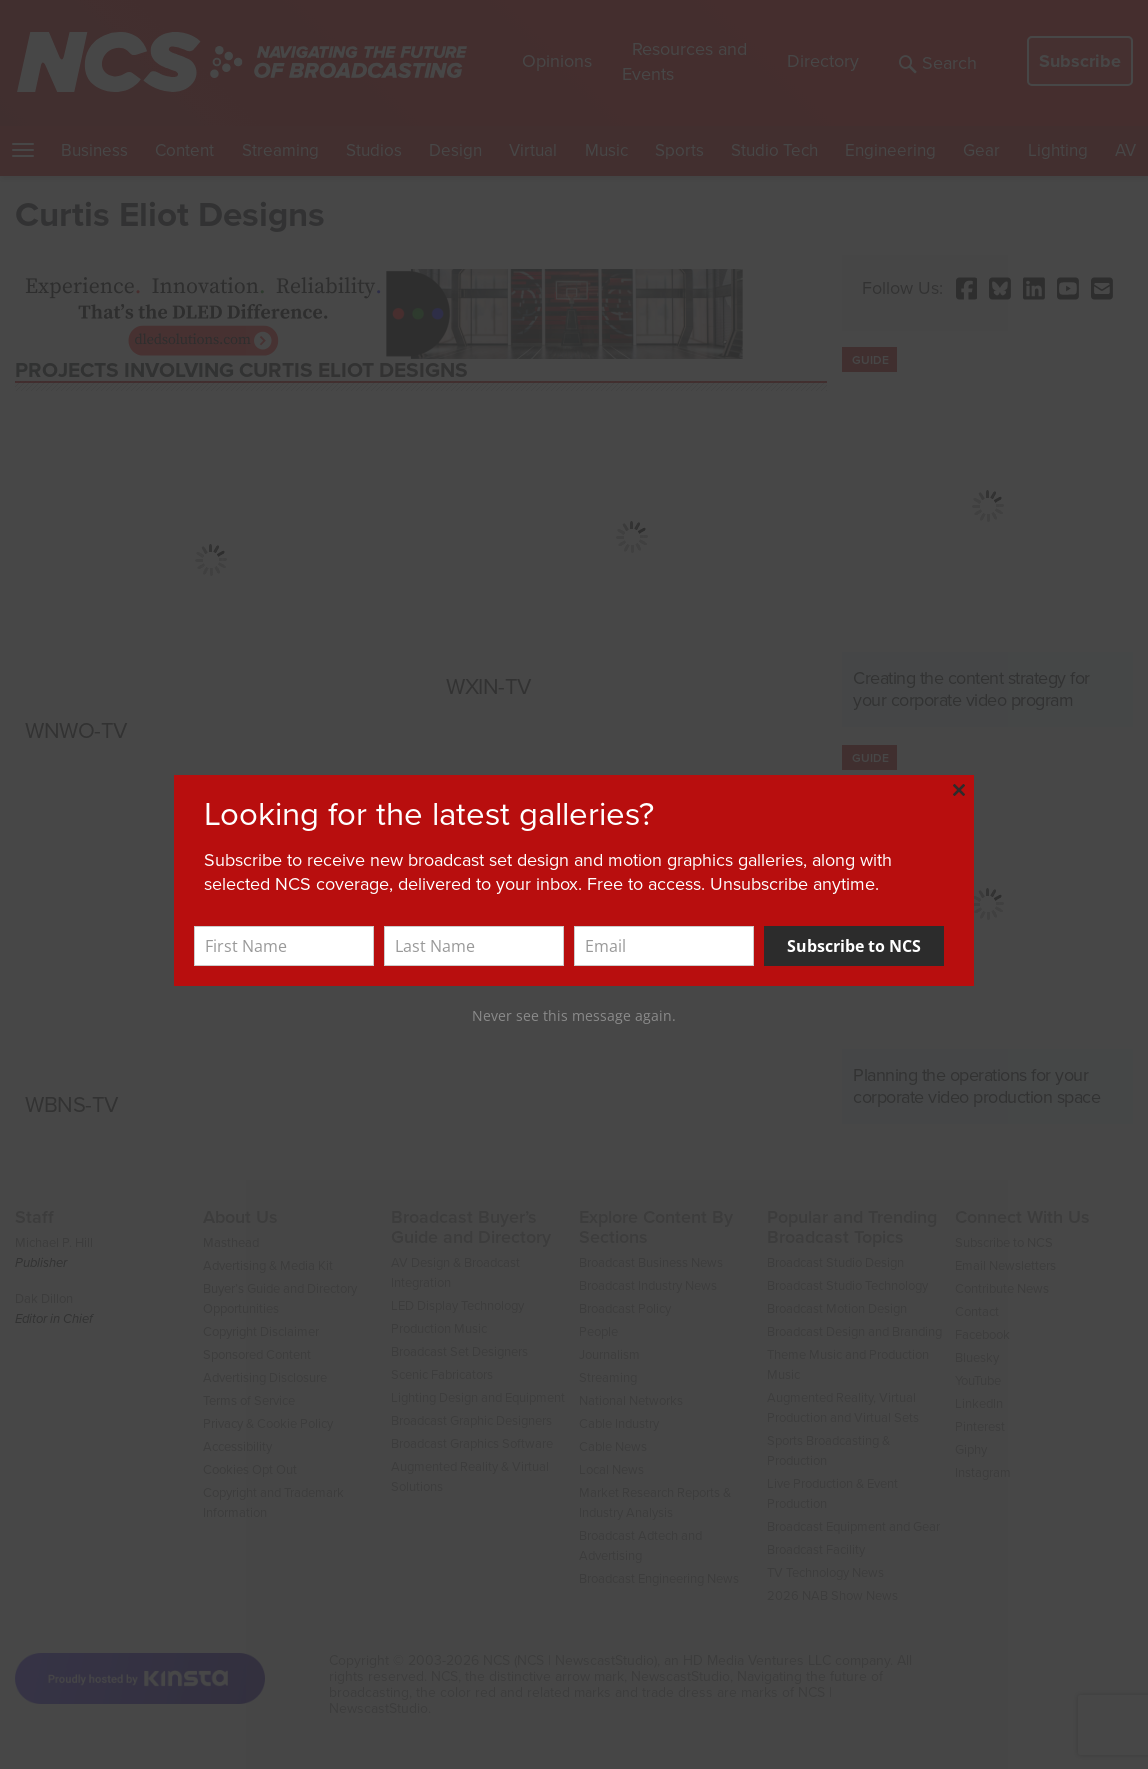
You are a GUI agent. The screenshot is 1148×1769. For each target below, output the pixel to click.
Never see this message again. (574, 1015)
